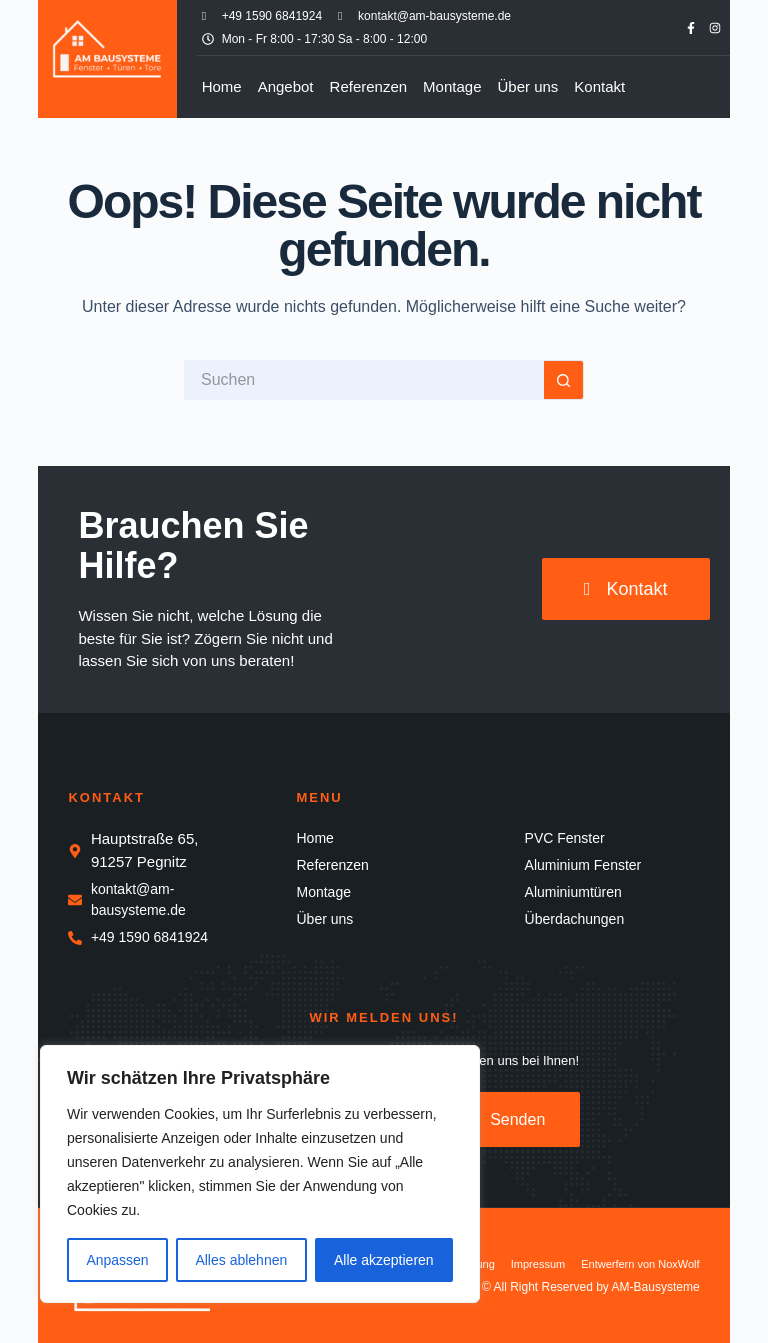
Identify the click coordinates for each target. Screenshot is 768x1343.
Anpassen (117, 1260)
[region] (260, 1174)
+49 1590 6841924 (272, 16)
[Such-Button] (564, 380)
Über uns (527, 86)
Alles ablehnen (241, 1260)
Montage (452, 86)
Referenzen (369, 86)
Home (222, 86)
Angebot (286, 86)
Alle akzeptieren (384, 1260)
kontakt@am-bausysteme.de (434, 16)
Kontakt (599, 86)
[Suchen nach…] (364, 380)
